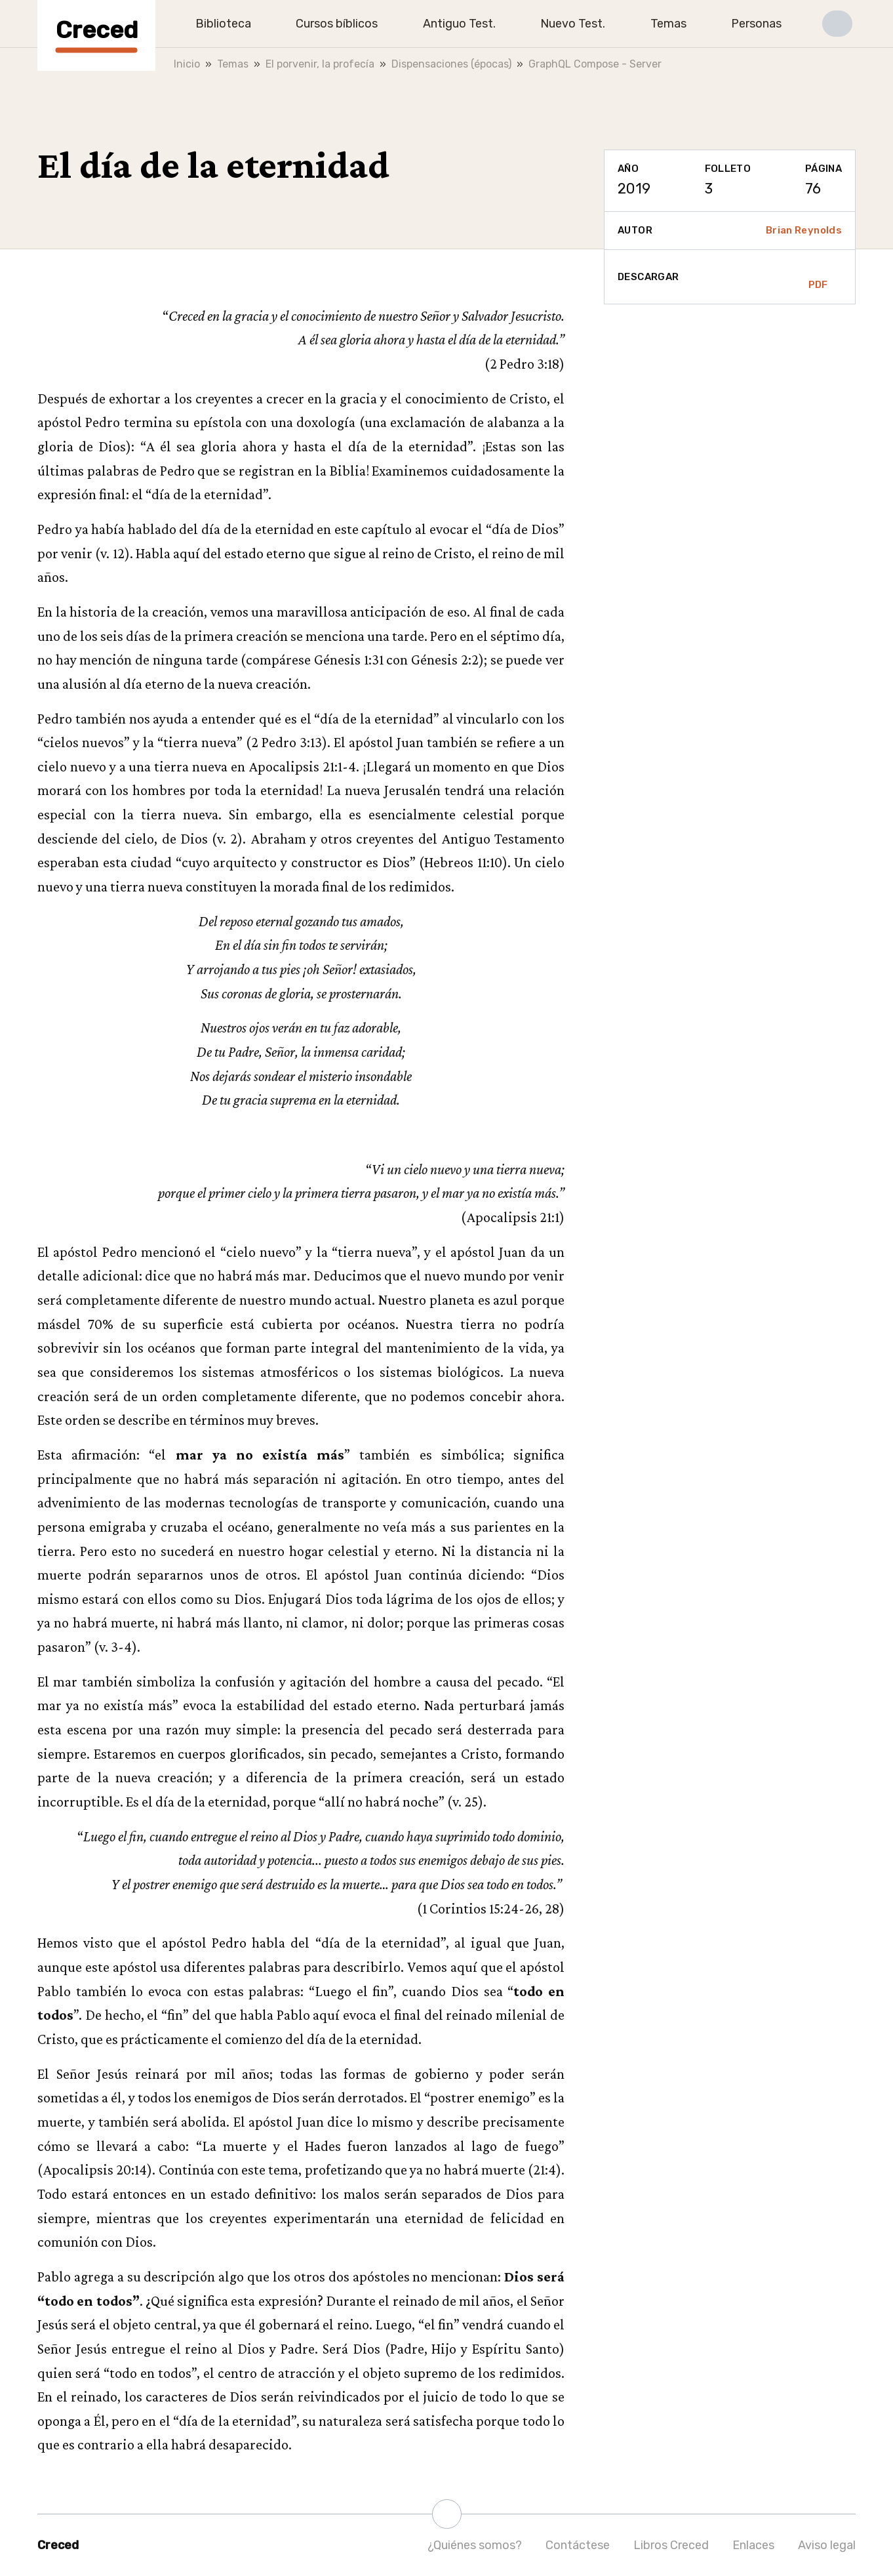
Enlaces (753, 2545)
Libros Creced (671, 2545)
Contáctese (578, 2545)
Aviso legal (827, 2545)
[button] (837, 23)
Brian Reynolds (804, 230)
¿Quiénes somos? (474, 2545)
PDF (818, 277)
